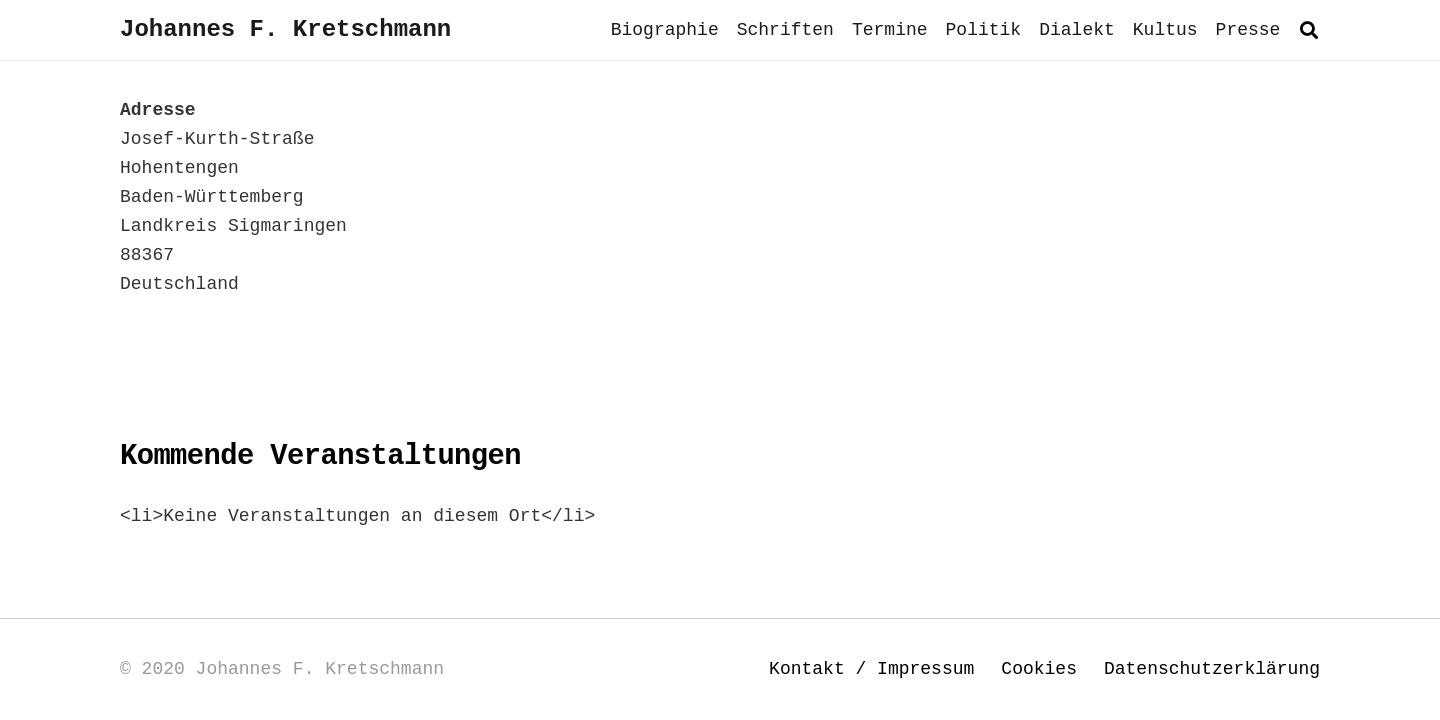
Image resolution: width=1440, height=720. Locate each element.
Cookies (1039, 669)
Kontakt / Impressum (871, 669)
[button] (1309, 30)
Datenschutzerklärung (1212, 669)
